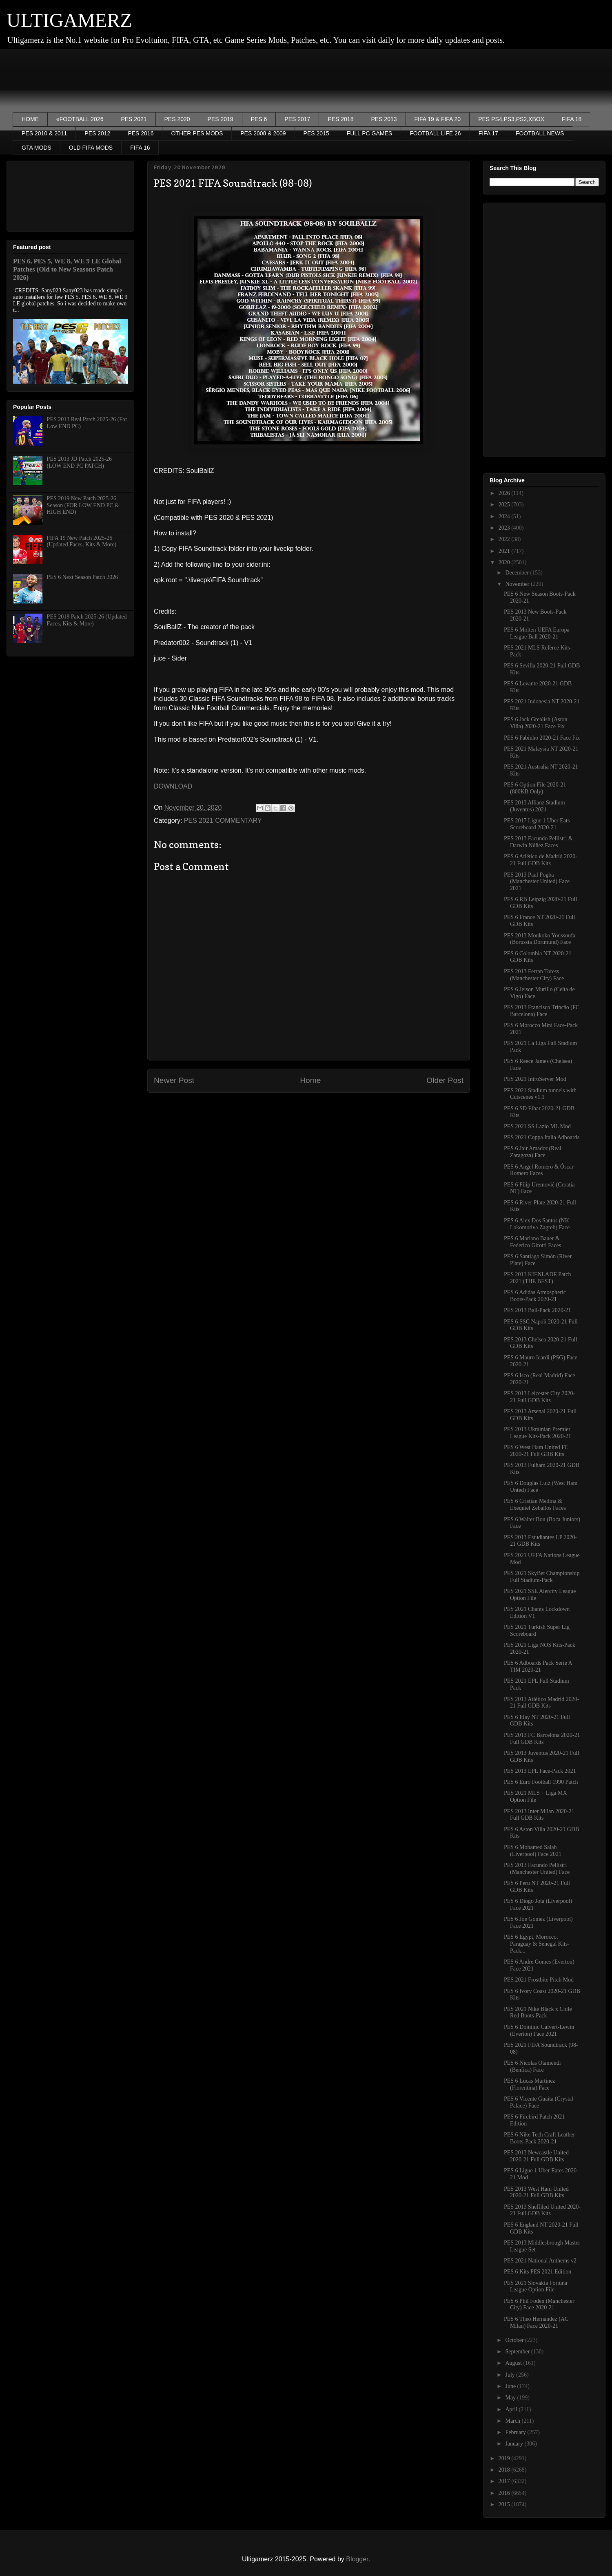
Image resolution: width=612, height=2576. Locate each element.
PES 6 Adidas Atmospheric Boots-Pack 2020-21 (535, 1295)
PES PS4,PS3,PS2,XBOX (511, 119)
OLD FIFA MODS (91, 147)
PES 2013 (384, 119)
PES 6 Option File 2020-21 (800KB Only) (535, 788)
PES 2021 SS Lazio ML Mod (537, 1126)
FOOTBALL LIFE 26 (435, 133)
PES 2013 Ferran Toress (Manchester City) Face (534, 974)
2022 (505, 539)
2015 (505, 2504)
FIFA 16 (140, 147)
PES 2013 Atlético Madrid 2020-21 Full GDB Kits (541, 1702)
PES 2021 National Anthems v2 (540, 2261)
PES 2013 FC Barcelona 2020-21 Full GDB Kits (542, 1738)
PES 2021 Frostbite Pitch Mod (539, 1980)
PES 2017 (297, 119)
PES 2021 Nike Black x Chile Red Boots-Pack (538, 2012)
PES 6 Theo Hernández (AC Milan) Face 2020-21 (536, 2322)
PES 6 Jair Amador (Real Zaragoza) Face (532, 1151)
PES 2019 (220, 119)
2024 (505, 516)
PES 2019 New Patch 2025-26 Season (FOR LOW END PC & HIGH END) (83, 505)
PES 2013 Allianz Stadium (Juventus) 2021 (534, 806)
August (514, 2363)
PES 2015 (316, 133)
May (511, 2398)
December (517, 573)
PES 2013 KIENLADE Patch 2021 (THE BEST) (537, 1277)
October (515, 2340)
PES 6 (259, 119)
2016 (505, 2493)
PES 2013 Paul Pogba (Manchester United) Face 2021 (537, 882)
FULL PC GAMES (369, 133)
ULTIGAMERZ (69, 20)
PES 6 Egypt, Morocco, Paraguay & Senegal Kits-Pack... (537, 1944)
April (512, 2409)
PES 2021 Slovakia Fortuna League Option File (535, 2286)
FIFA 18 (571, 119)
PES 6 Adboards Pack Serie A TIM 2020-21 (538, 1666)
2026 (505, 493)
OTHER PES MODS (197, 133)
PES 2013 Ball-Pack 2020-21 (537, 1310)
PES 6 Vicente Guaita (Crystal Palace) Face (538, 2102)
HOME (30, 119)
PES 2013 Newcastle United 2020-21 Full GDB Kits (536, 2156)
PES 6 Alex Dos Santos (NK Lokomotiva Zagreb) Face (537, 1224)
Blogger (357, 2559)
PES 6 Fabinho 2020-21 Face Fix (542, 738)
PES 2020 (177, 119)
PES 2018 (340, 119)
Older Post (444, 1080)
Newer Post (174, 1080)
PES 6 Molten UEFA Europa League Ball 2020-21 (537, 633)
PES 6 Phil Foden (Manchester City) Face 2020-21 (539, 2304)
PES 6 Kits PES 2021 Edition (537, 2272)
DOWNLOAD (173, 786)
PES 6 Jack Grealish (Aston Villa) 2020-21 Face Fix (536, 722)
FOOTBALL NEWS (540, 133)
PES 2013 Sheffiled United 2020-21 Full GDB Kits (542, 2210)
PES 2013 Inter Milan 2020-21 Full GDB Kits (539, 1814)
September (518, 2351)
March (513, 2421)
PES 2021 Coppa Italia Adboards (541, 1137)
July (510, 2375)
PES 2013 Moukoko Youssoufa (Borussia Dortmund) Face (539, 939)
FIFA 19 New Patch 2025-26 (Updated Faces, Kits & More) (82, 541)
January (514, 2444)
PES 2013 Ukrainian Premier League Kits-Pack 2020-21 (537, 1432)
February (516, 2432)
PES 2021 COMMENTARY (223, 820)
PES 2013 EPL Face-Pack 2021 (540, 1771)
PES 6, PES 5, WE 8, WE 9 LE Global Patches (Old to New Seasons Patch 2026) (67, 269)
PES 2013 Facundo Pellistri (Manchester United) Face (537, 1868)
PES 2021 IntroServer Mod (535, 1079)
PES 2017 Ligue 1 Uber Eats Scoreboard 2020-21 (537, 824)
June (511, 2386)
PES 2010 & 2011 (44, 133)
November (518, 584)
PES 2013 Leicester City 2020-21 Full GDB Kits (539, 1396)
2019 (505, 2458)
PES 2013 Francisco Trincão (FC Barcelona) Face (541, 1010)
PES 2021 (133, 119)
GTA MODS (36, 147)
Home (310, 1080)
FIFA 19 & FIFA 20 (438, 119)
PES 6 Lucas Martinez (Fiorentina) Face (529, 2084)
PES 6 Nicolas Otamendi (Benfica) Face (532, 2066)
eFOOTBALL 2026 (79, 119)
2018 (505, 2470)
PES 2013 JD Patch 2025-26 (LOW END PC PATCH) (79, 462)
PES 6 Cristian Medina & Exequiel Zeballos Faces (535, 1504)
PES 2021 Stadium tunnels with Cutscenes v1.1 (540, 1093)
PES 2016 (140, 133)
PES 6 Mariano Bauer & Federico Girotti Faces (532, 1241)
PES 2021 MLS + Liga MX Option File (535, 1796)
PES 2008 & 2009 (263, 133)
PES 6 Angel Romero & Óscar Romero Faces (539, 1170)
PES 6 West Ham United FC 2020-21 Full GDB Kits (536, 1450)
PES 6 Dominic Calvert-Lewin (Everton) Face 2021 (539, 2030)
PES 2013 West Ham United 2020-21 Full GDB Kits (536, 2192)
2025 (505, 505)
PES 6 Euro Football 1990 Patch (541, 1782)
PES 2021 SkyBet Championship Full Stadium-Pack (542, 1576)
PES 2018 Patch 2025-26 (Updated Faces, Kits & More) (87, 620)
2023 (505, 528)
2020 (505, 562)
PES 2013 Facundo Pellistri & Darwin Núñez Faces (538, 841)
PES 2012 (97, 133)
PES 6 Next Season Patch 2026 (82, 577)
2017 (505, 2481)
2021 (505, 551)
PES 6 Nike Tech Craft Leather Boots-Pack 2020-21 (539, 2138)
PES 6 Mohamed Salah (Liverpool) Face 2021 (532, 1850)
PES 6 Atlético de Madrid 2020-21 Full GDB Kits (540, 859)
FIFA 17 (488, 133)
